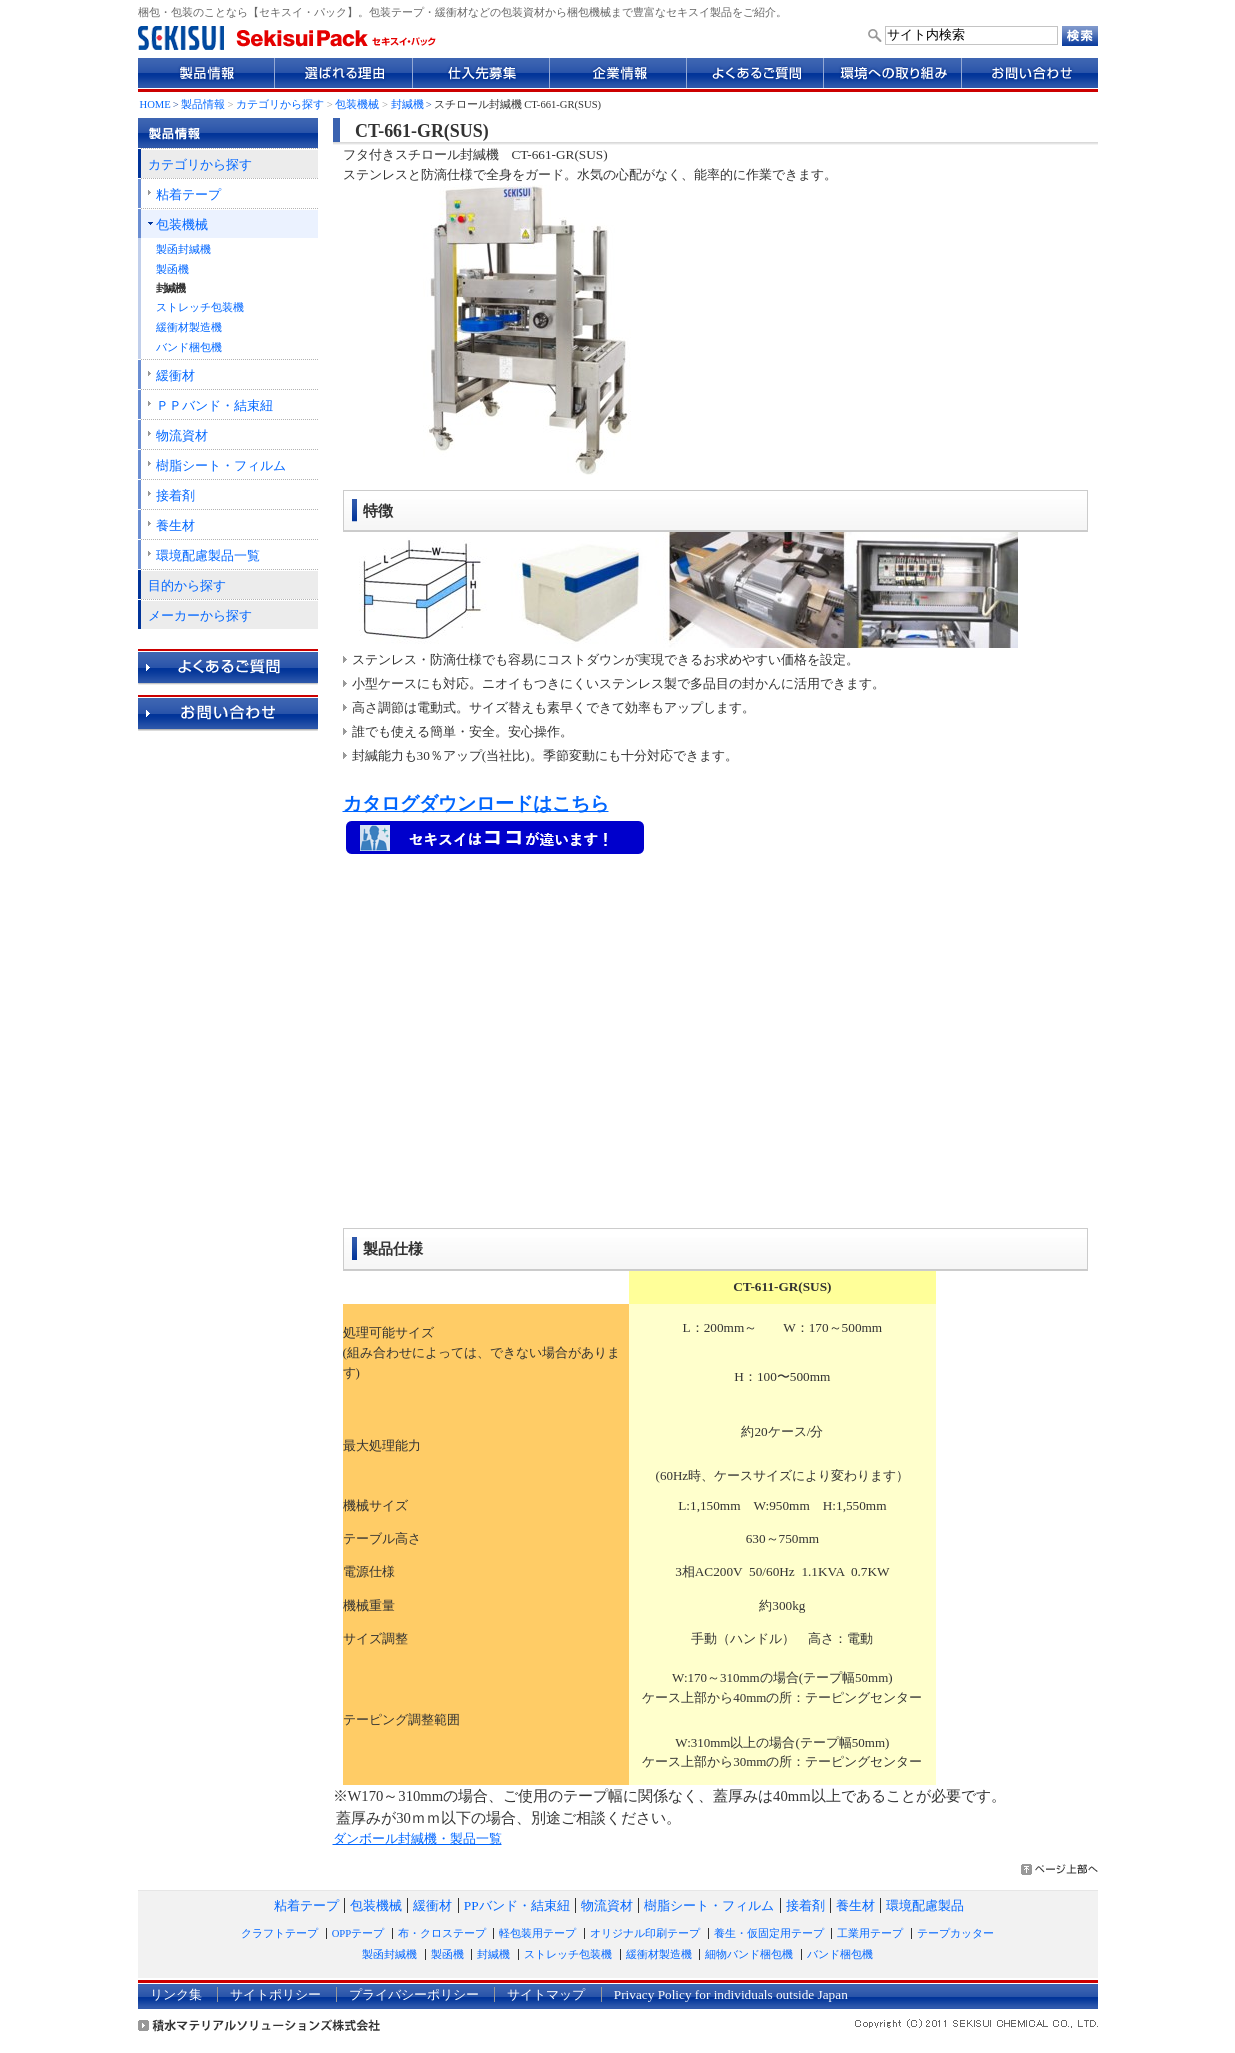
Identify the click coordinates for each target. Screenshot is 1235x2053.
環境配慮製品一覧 (208, 555)
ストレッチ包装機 (200, 307)
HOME (155, 104)
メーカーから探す (200, 615)
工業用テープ (870, 1933)
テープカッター (955, 1933)
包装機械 (357, 104)
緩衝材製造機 (189, 327)
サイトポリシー (275, 1994)
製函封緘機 (183, 249)
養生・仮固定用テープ (769, 1933)
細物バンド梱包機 (749, 1954)
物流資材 (182, 435)
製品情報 (203, 104)
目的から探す (187, 585)
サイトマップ (546, 1994)
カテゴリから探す (280, 104)
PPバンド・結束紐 (517, 1905)
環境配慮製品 (925, 1905)
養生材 (175, 525)
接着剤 (175, 495)
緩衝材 (175, 375)
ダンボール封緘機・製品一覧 (417, 1838)
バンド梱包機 (189, 347)
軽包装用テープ (537, 1933)
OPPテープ (358, 1933)
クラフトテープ (279, 1933)
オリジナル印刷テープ (645, 1933)
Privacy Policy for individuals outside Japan (731, 1994)
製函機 (172, 269)
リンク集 (176, 1994)
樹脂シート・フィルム (221, 465)
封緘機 (407, 104)
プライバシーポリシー (414, 1994)
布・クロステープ (442, 1933)
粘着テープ (188, 194)
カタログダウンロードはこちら (476, 803)
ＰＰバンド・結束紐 (214, 405)
